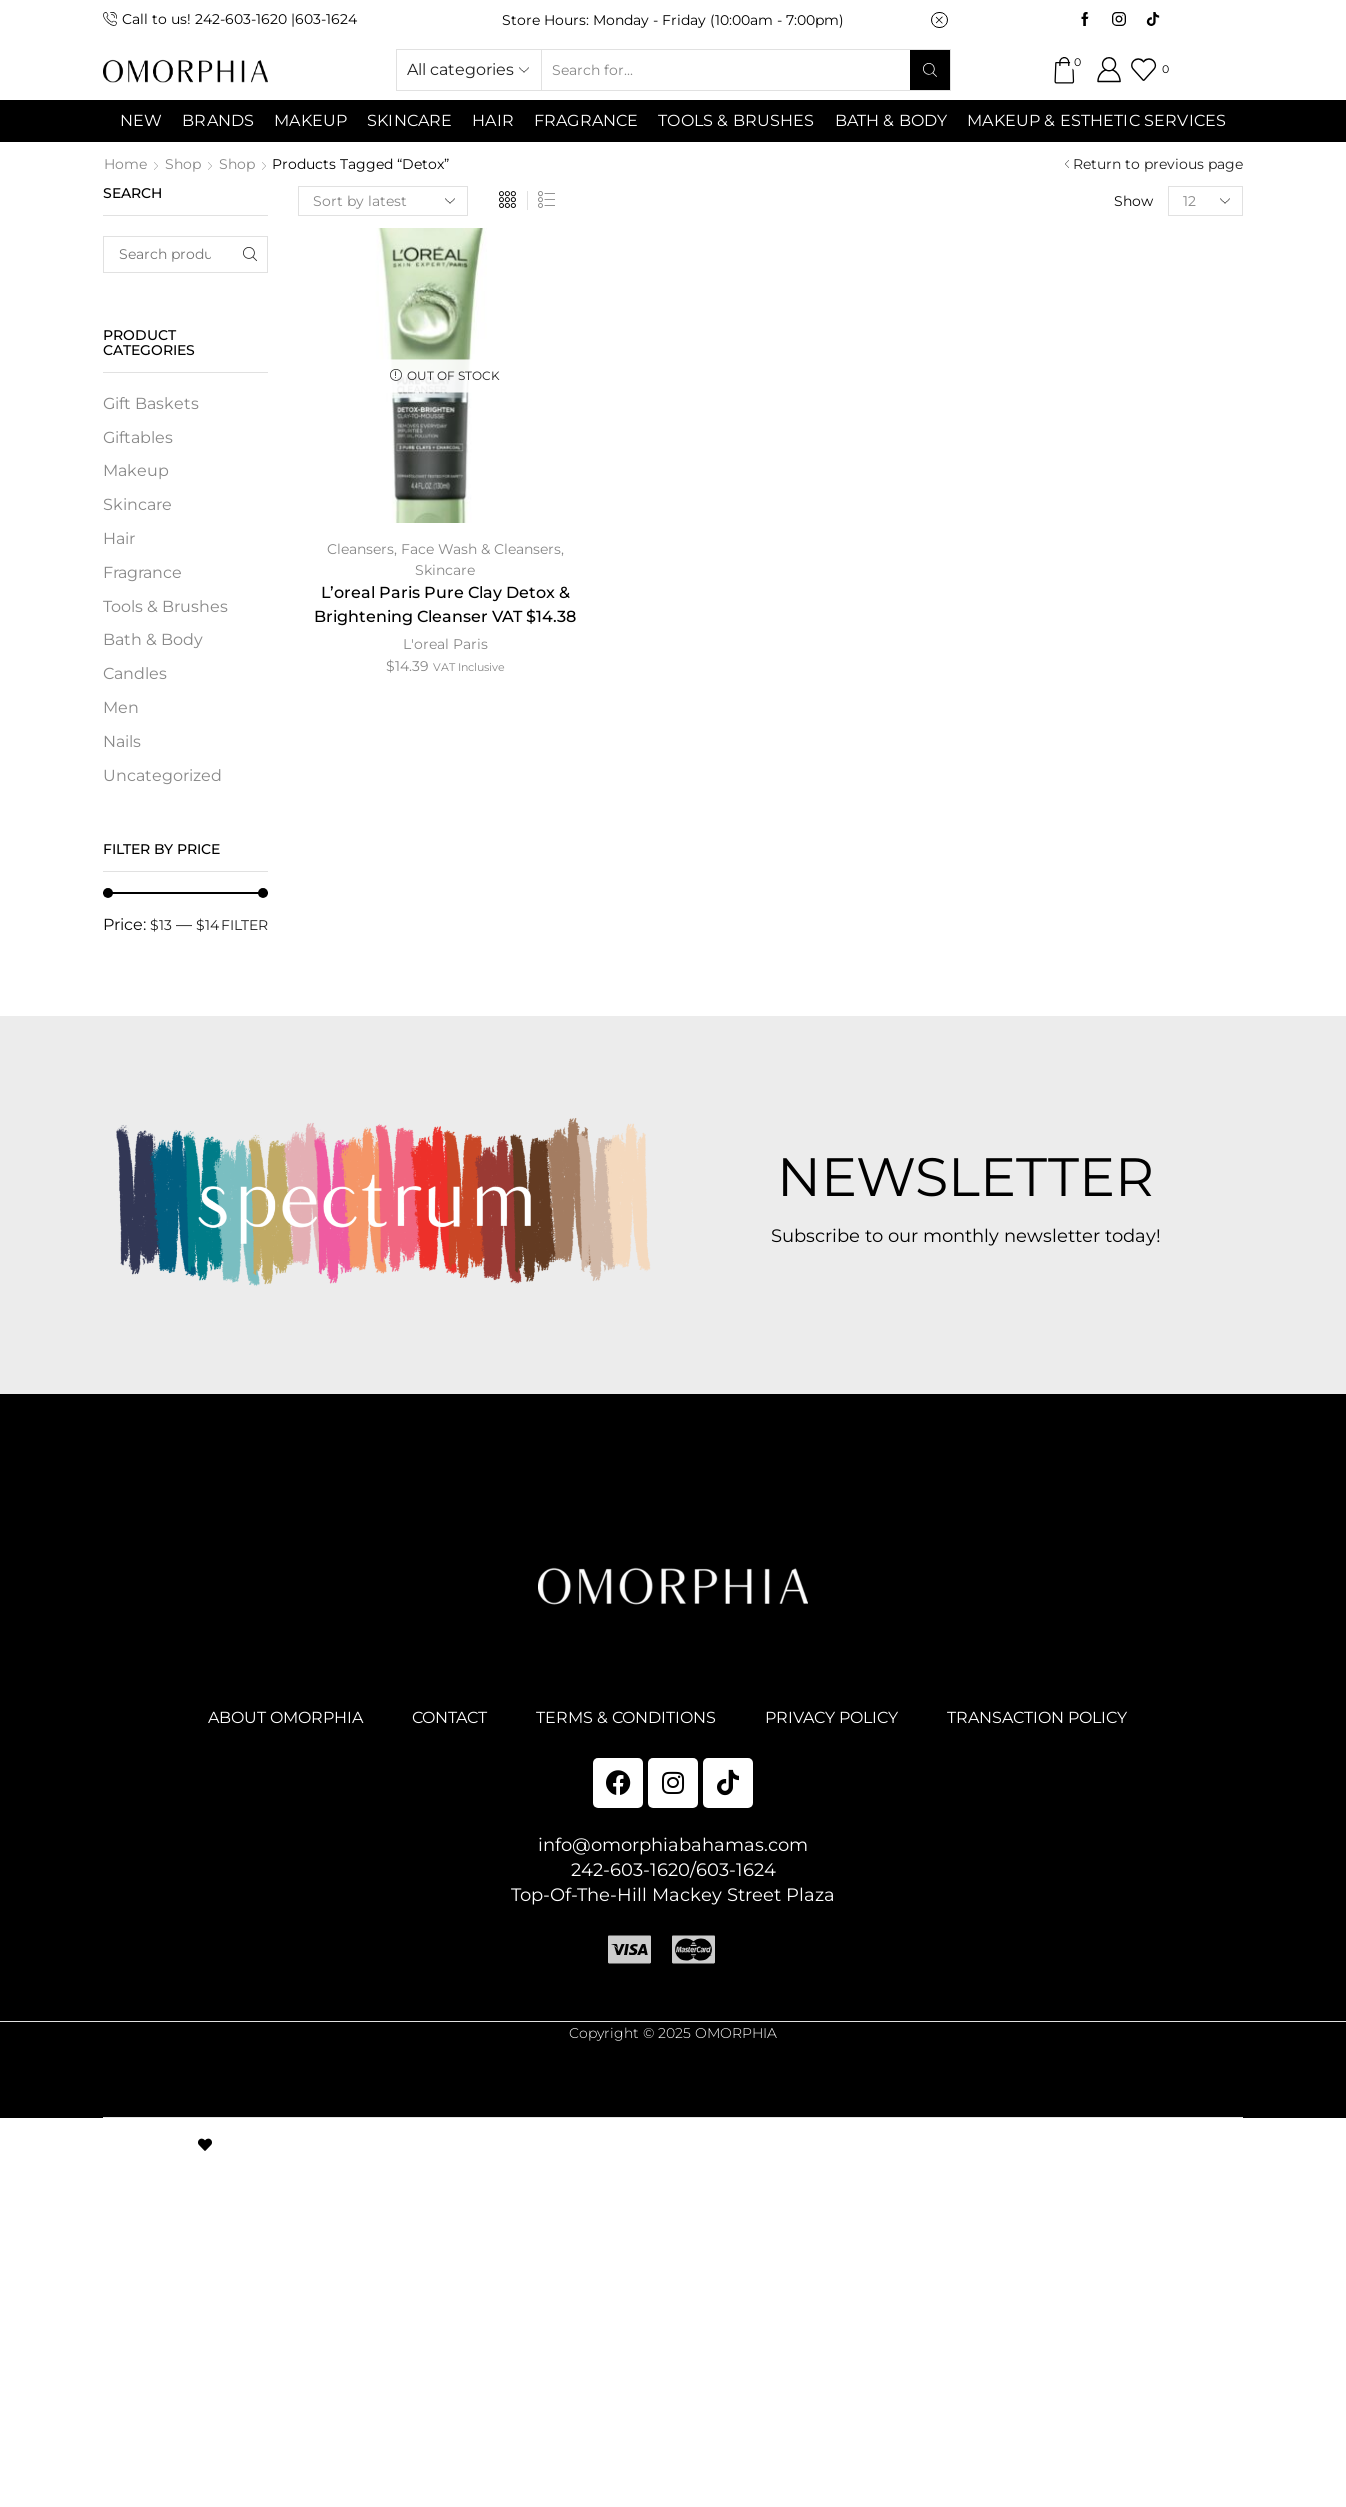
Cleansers (360, 549)
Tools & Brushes (736, 120)
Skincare (445, 570)
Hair (493, 120)
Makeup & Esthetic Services (1096, 120)
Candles (135, 673)
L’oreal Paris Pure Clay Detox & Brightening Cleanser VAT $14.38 (445, 604)
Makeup (136, 470)
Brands (218, 120)
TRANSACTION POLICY (1037, 1717)
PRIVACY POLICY (831, 1717)
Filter (244, 925)
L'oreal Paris (445, 644)
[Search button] (930, 70)
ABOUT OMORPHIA (285, 1717)
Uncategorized (162, 775)
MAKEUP (310, 120)
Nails (122, 741)
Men (121, 707)
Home (125, 164)
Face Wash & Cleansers (481, 549)
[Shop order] (383, 201)
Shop (183, 164)
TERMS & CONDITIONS (626, 1717)
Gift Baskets (151, 403)
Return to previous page (1158, 164)
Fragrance (586, 120)
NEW (141, 120)
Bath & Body (891, 120)
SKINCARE (409, 120)
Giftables (138, 437)
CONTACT (449, 1717)
